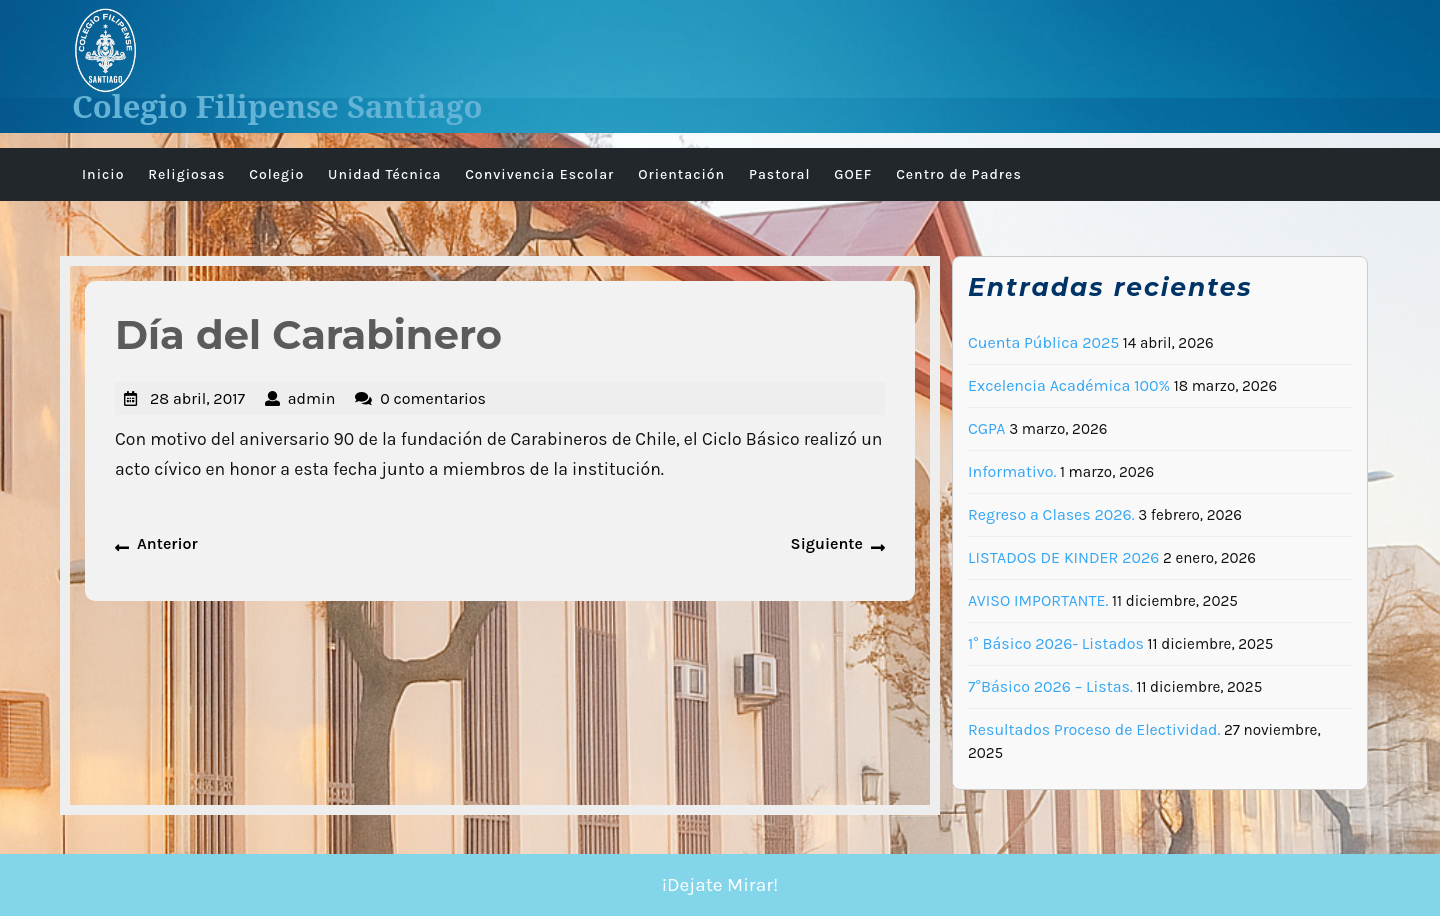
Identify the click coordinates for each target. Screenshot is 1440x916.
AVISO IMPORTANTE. (1038, 600)
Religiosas (186, 174)
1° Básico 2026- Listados (1056, 643)
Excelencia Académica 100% (1069, 385)
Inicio (103, 174)
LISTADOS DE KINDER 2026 (1063, 557)
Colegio (276, 174)
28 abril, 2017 (197, 398)
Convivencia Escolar (539, 174)
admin (312, 398)
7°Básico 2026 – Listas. (1050, 686)
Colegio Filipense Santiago (277, 106)
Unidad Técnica (384, 174)
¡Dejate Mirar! (720, 885)
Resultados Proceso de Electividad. (1094, 729)
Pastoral (780, 174)
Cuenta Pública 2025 (1043, 342)
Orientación (681, 174)
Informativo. (1012, 471)
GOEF (853, 174)
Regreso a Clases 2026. (1051, 514)
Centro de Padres (959, 174)
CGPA (987, 428)
